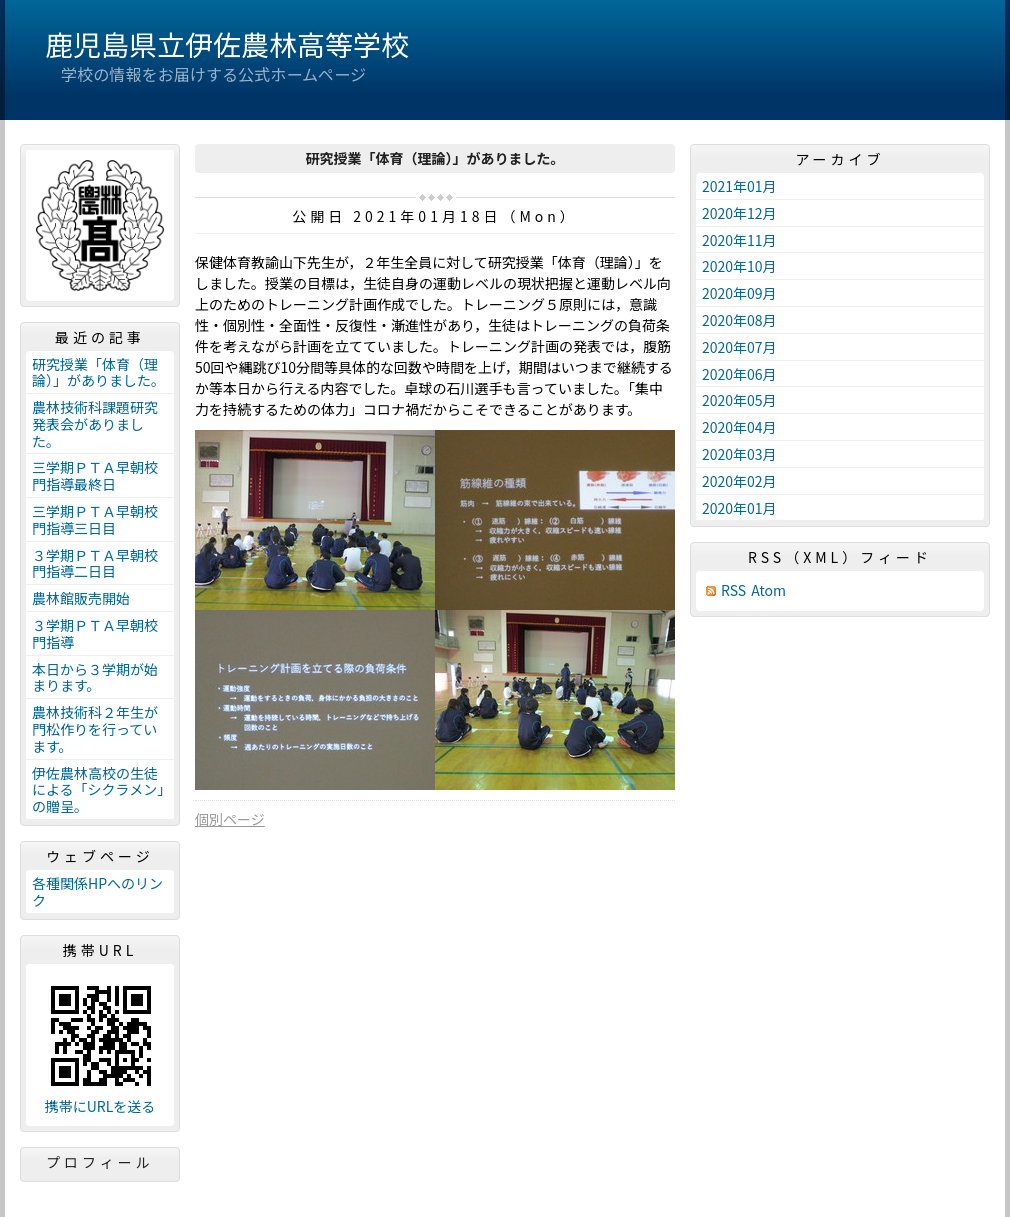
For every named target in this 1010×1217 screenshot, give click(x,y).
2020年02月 (739, 481)
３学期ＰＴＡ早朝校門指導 (95, 633)
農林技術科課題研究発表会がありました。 (95, 424)
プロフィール (100, 1162)
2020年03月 (739, 454)
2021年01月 (739, 186)
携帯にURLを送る (100, 1106)
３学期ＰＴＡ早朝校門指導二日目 (95, 563)
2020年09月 (739, 293)
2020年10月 (739, 266)
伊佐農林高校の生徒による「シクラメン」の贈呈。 (98, 790)
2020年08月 (739, 320)
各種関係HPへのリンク (97, 891)
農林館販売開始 (81, 598)
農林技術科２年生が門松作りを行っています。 (95, 729)
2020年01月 (739, 508)
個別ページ (230, 819)
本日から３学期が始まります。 (95, 677)
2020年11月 (739, 240)
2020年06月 (739, 374)
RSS (733, 590)
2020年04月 (739, 427)
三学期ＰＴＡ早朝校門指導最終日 (95, 475)
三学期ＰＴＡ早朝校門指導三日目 (95, 519)
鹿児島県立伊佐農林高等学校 (227, 44)
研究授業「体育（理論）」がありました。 (98, 372)
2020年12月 (739, 213)
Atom (768, 590)
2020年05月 (739, 400)
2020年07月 (739, 347)
